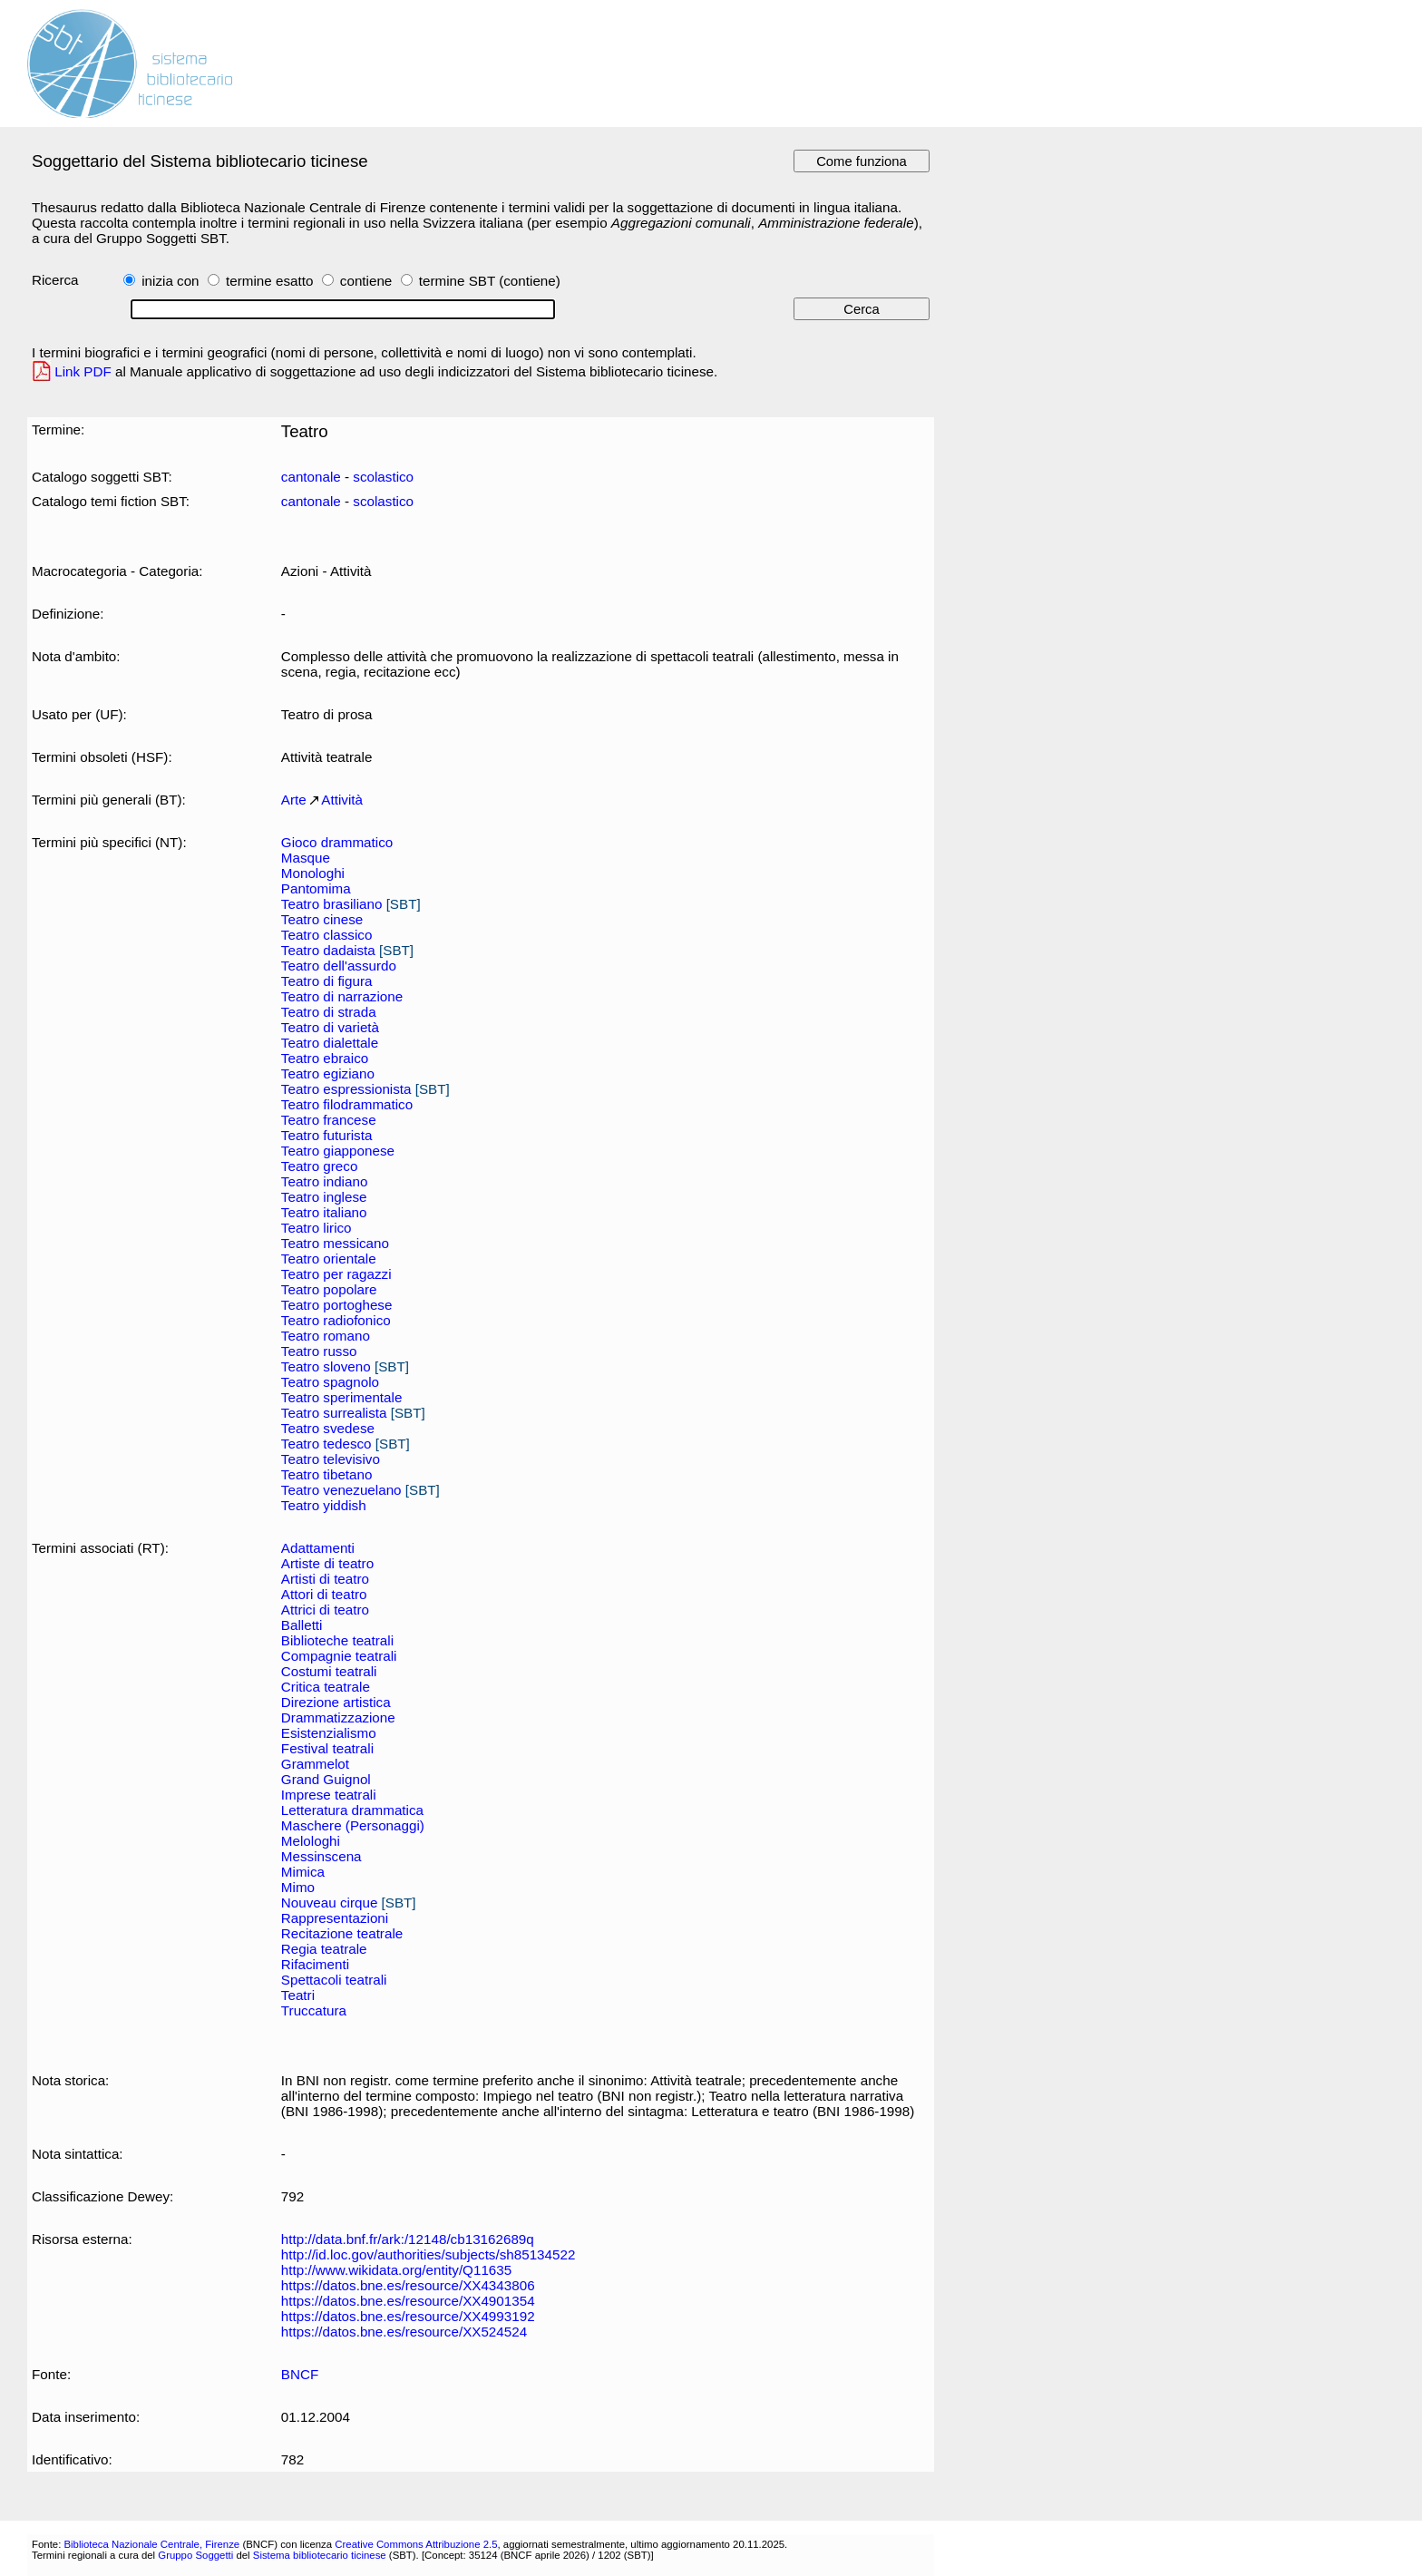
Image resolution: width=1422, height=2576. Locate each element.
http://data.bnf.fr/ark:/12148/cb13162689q (407, 2239)
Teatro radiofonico (336, 1320)
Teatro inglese (324, 1197)
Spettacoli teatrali (334, 1979)
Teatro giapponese (337, 1150)
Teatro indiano (324, 1181)
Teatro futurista (327, 1135)
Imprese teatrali (328, 1794)
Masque (305, 857)
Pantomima (316, 888)
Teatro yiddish (323, 1505)
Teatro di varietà (330, 1027)
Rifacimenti (315, 1964)
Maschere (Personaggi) (352, 1825)
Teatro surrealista (334, 1412)
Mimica (303, 1871)
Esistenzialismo (328, 1733)
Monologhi (313, 873)
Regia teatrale (324, 1948)
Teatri (298, 1995)
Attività (342, 799)
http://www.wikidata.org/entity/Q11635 (396, 2270)
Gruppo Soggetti (195, 2555)
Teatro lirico (316, 1227)
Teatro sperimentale (342, 1397)
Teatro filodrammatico (347, 1104)
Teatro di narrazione (342, 996)
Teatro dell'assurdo (338, 965)
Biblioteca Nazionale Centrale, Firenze (151, 2544)
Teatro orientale (328, 1258)
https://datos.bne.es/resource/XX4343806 (408, 2285)
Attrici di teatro (325, 1609)
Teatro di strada (328, 1012)
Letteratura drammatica (352, 1810)
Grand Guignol (326, 1779)
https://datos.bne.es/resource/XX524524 (404, 2331)
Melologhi (310, 1841)
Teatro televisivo (330, 1459)
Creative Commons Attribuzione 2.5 (416, 2544)
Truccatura (313, 2010)
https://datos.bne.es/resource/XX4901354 (408, 2300)
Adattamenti (318, 1548)
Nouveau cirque (329, 1902)
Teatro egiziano (328, 1073)
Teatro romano (325, 1335)
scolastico (383, 476)
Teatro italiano (324, 1212)
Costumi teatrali (329, 1671)
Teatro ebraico (324, 1058)
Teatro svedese (328, 1428)
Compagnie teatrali (339, 1656)
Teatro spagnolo (330, 1382)
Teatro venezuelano (341, 1490)
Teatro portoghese (337, 1304)
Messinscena (321, 1856)
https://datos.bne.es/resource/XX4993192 (408, 2316)
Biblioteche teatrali (337, 1640)
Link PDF (83, 371)
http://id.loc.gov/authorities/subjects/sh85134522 (428, 2254)
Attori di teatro (324, 1594)
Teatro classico (327, 934)
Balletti (302, 1625)
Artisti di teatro (325, 1578)
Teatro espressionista (346, 1089)
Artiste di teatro (327, 1563)
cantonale (311, 476)
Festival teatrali (327, 1748)
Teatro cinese (322, 919)
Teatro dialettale (329, 1042)
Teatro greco (319, 1166)
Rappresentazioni (334, 1918)
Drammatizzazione (338, 1717)
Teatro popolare (329, 1289)
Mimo (298, 1887)
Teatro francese (328, 1119)
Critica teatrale (325, 1686)
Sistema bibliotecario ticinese (319, 2555)
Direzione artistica (336, 1702)
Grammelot (315, 1763)
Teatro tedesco (326, 1443)
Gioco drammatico (337, 842)
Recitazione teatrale (342, 1933)
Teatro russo (319, 1351)
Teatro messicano (335, 1243)
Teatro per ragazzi (336, 1274)
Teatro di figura (327, 981)
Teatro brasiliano (332, 904)
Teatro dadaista (328, 950)
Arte (294, 799)
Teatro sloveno (326, 1366)
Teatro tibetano (327, 1474)
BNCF (299, 2374)
